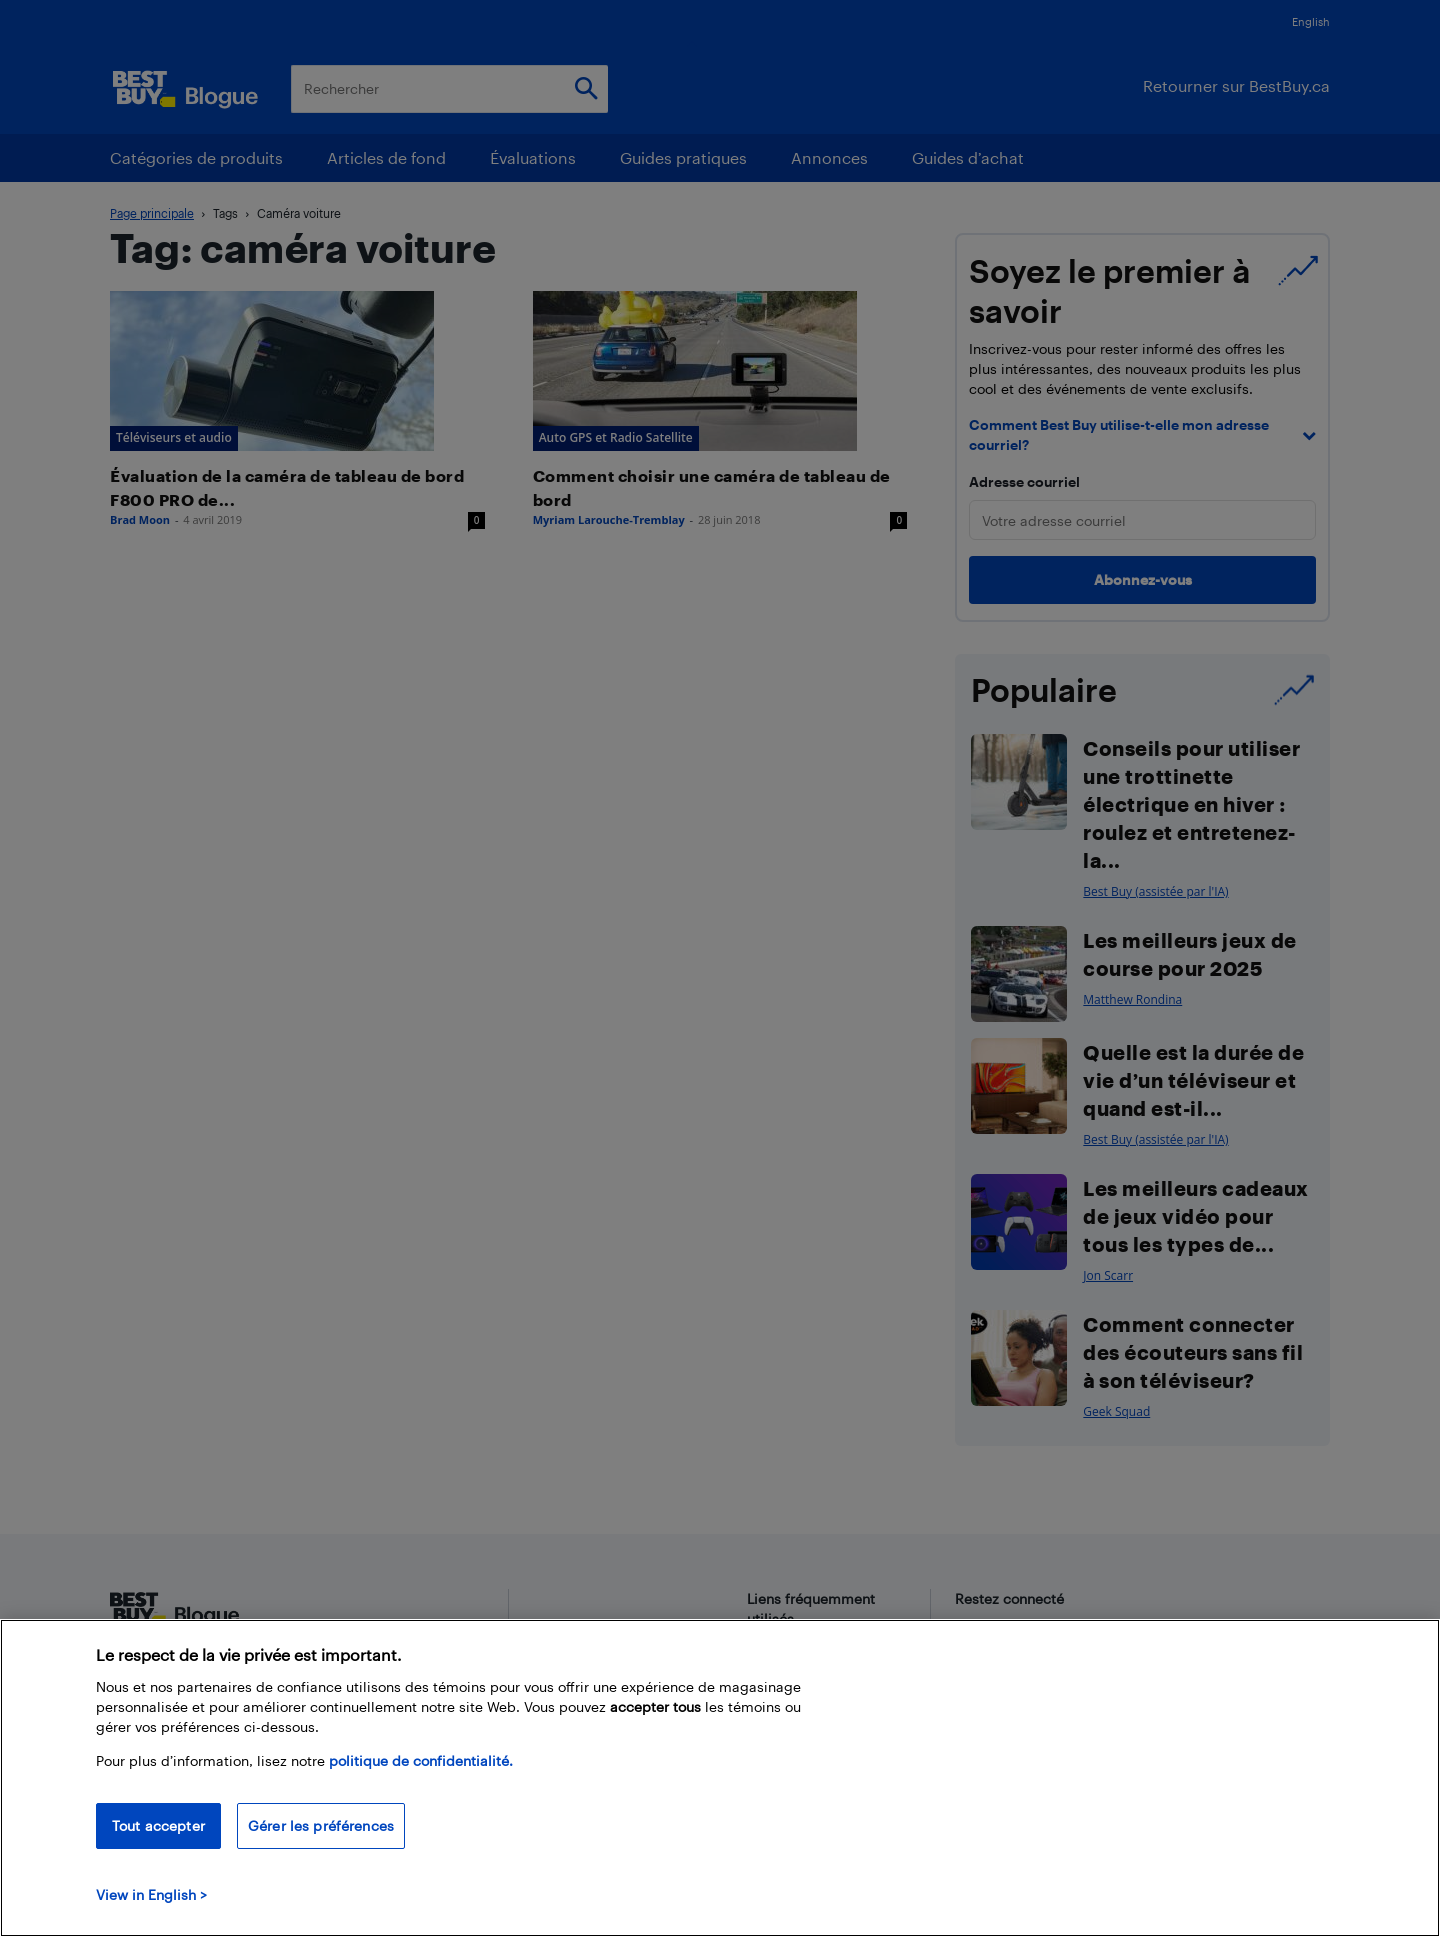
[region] (720, 1778)
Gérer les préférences (321, 1825)
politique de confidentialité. (421, 1760)
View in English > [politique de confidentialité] (151, 1894)
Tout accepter (158, 1825)
